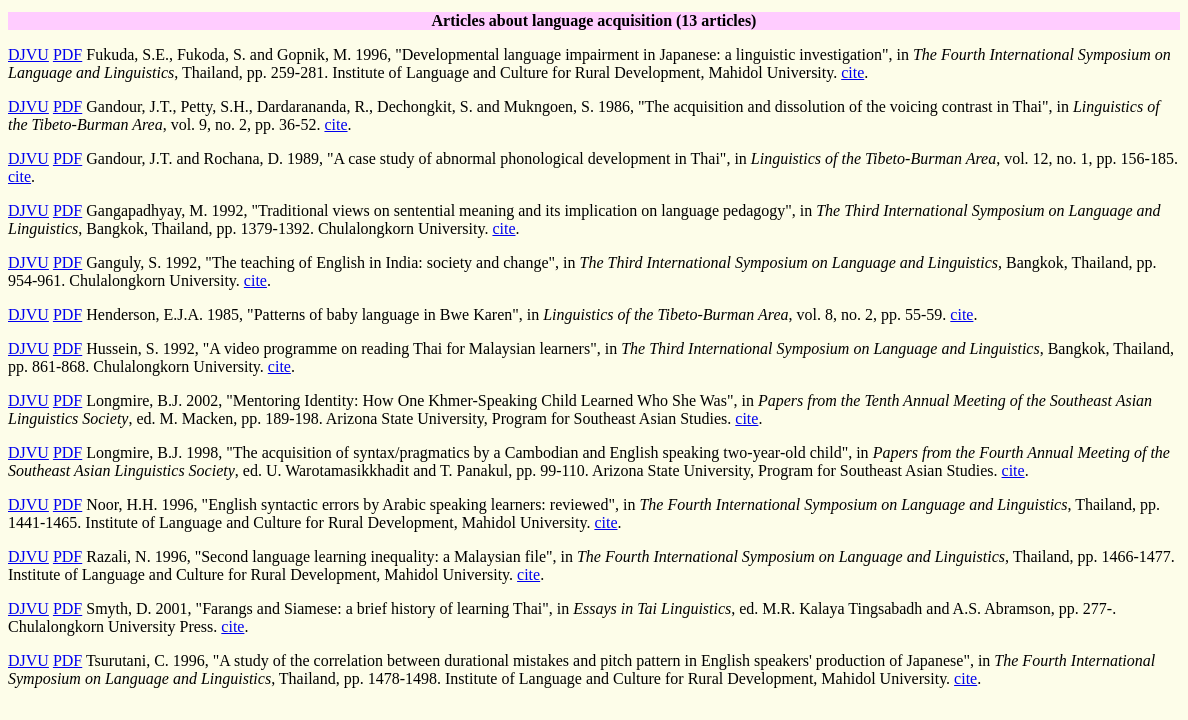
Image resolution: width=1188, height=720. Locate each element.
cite (852, 72)
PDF (67, 54)
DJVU (28, 54)
